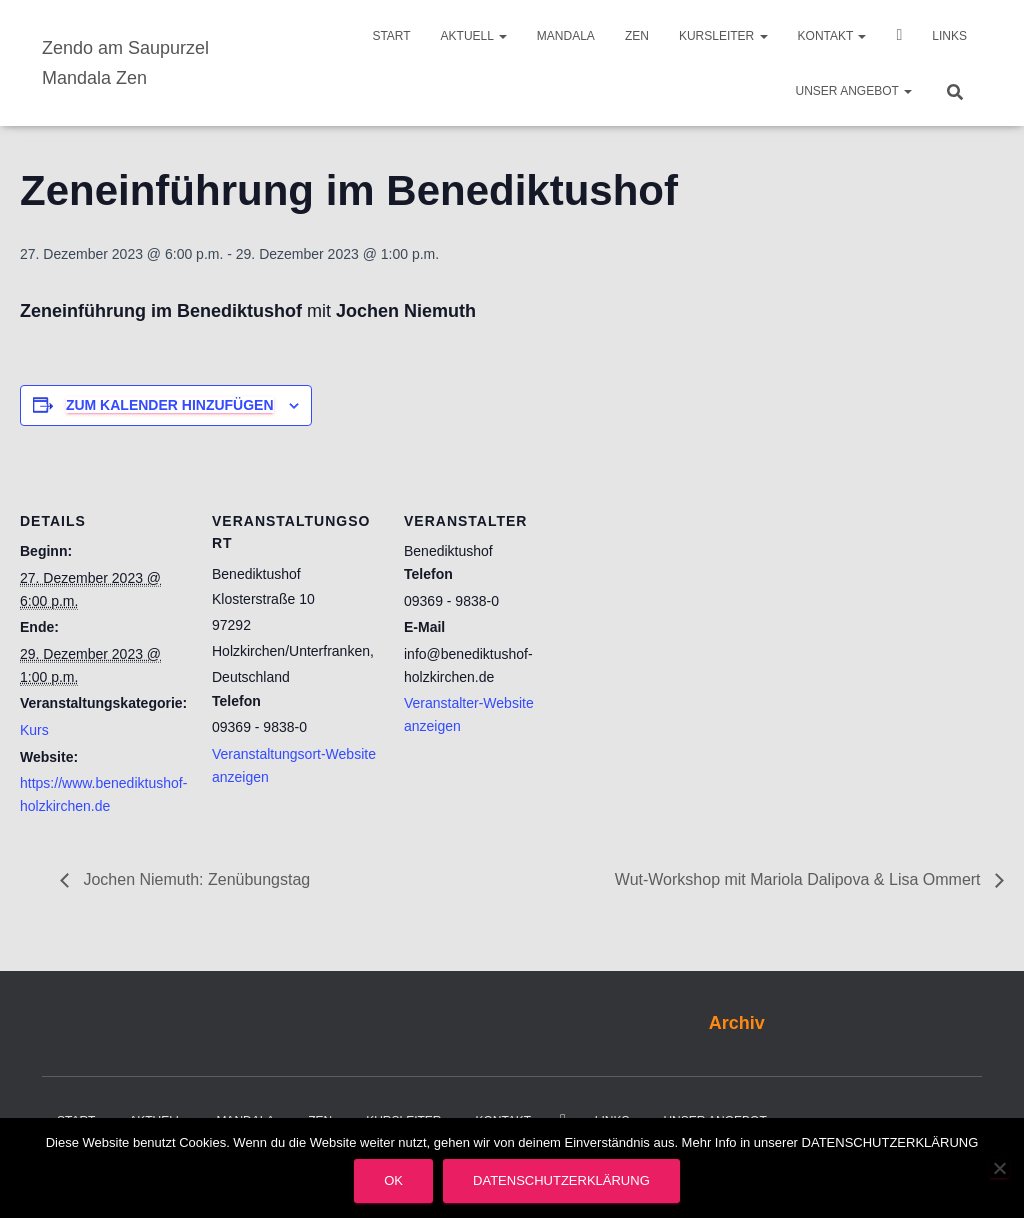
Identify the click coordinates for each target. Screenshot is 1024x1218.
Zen (637, 36)
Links (949, 36)
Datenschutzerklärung (561, 1180)
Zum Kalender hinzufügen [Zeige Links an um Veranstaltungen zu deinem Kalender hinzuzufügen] (170, 405)
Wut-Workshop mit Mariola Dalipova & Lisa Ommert (800, 879)
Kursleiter (723, 36)
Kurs (34, 730)
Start (391, 36)
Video (899, 37)
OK (393, 1180)
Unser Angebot (854, 91)
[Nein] (999, 1168)
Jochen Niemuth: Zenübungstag (194, 879)
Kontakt (832, 36)
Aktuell (474, 36)
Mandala (566, 36)
